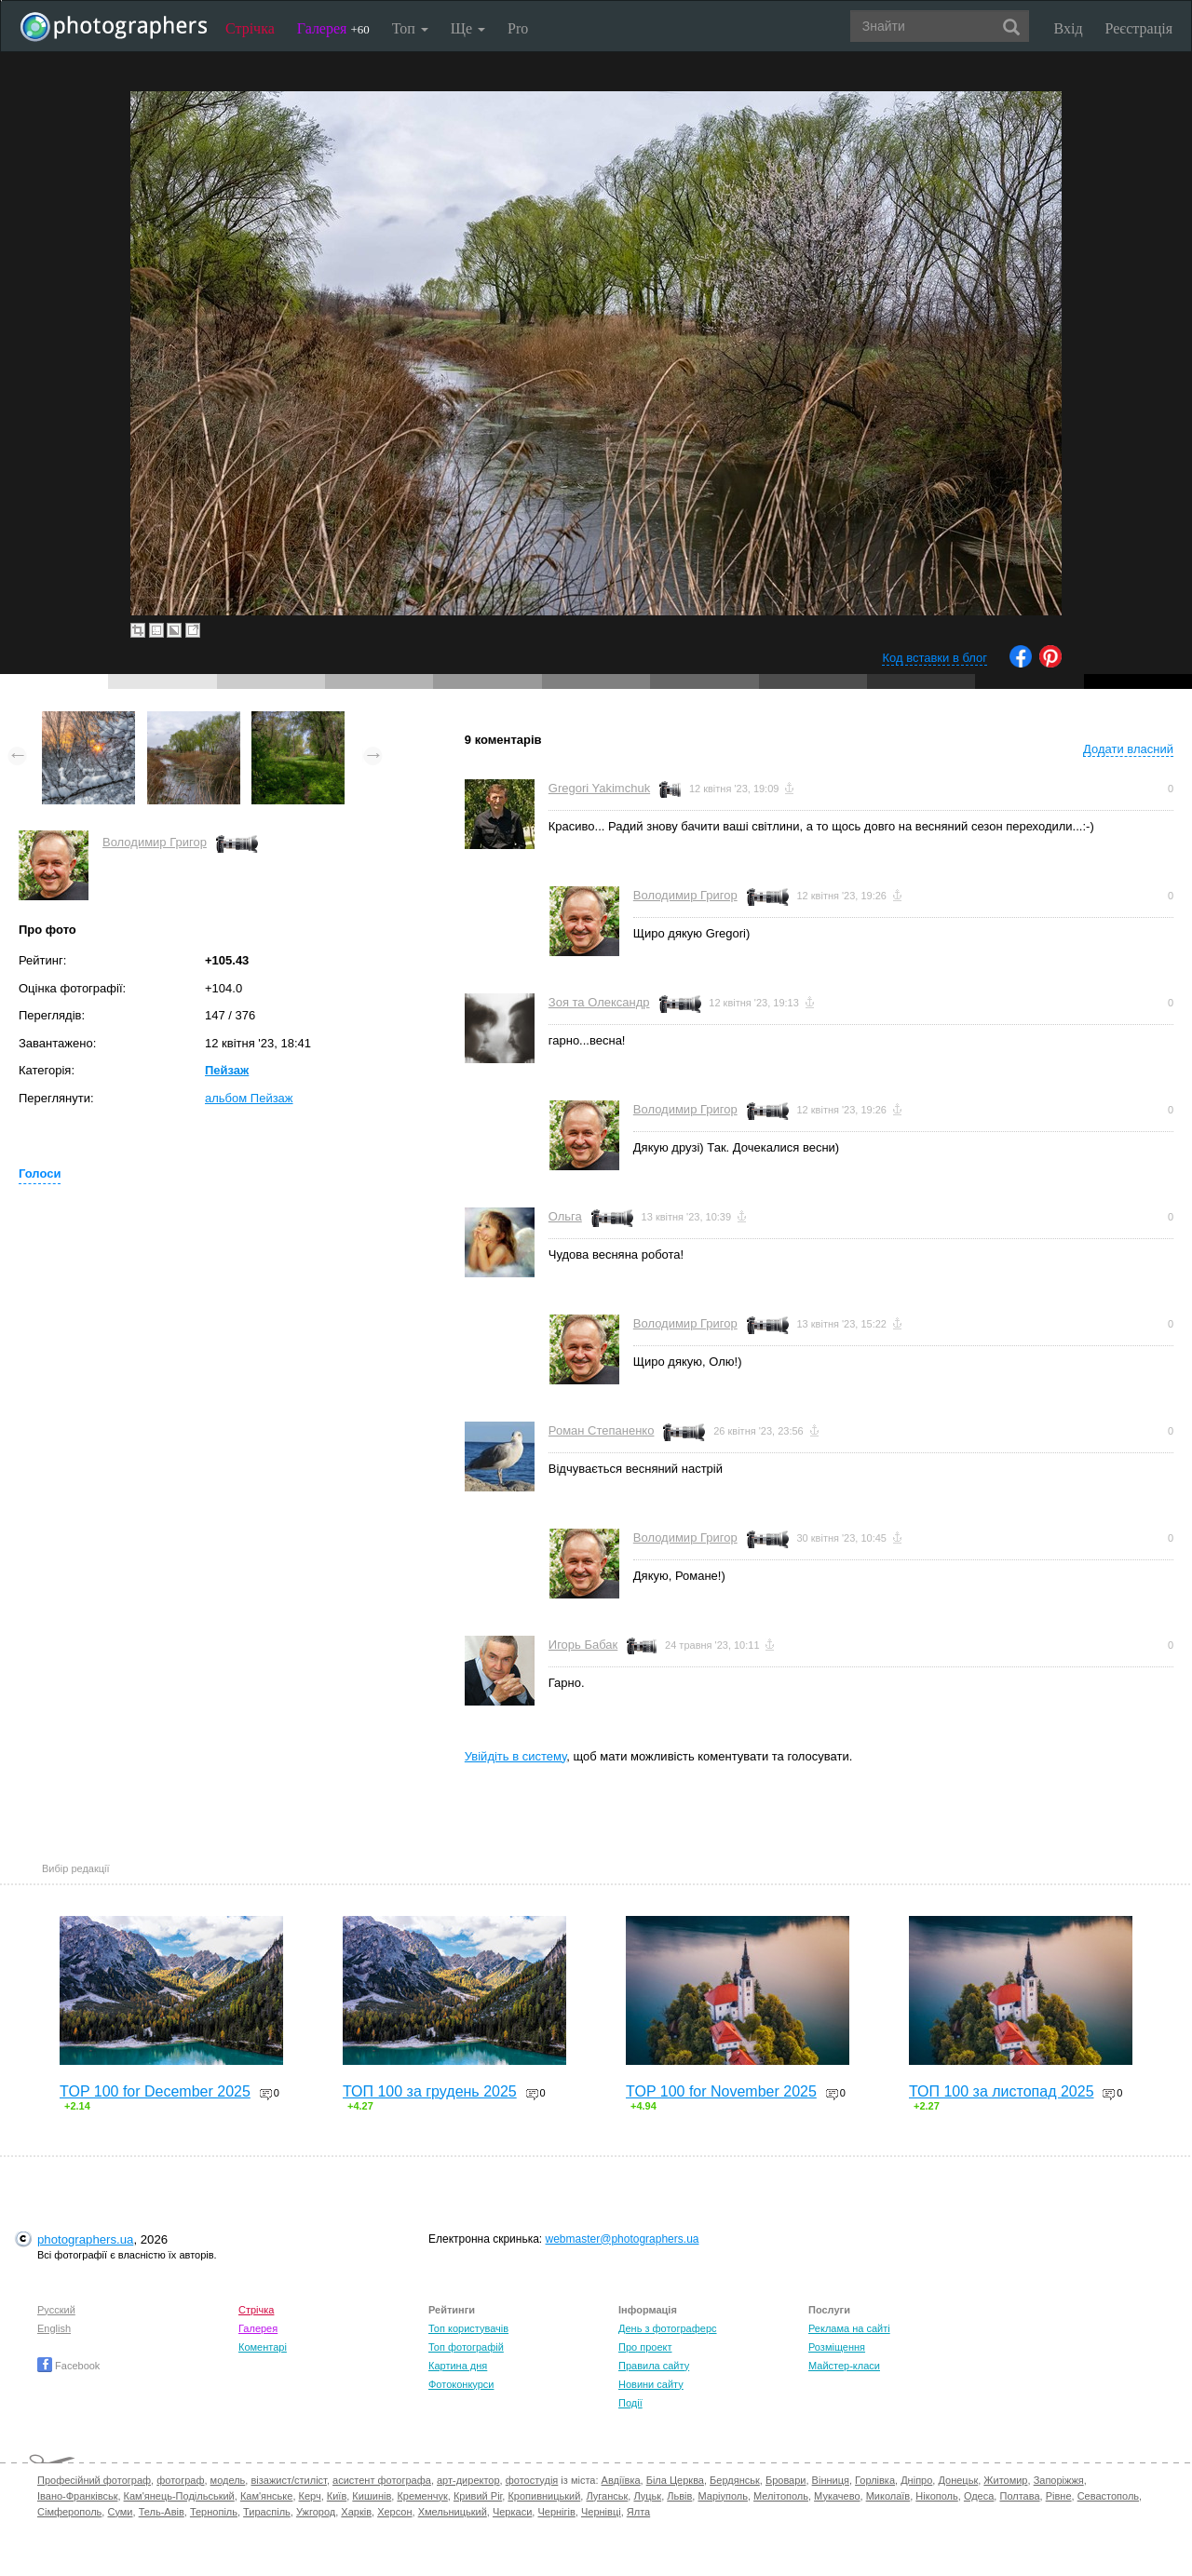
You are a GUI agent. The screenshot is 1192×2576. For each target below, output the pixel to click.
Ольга (565, 1216)
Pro (518, 28)
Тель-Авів (161, 2511)
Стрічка (250, 28)
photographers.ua (85, 2239)
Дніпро (916, 2480)
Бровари (785, 2480)
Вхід (1068, 28)
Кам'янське (266, 2496)
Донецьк (958, 2480)
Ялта (638, 2511)
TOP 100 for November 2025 (721, 2091)
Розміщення (836, 2347)
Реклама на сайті (849, 2328)
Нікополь (936, 2496)
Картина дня (457, 2365)
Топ (410, 28)
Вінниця (830, 2480)
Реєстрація (1138, 28)
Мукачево (837, 2496)
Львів (679, 2496)
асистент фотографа (381, 2480)
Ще (468, 28)
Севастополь (1108, 2496)
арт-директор (468, 2480)
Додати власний (1128, 749)
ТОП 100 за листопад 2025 (1001, 2091)
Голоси (40, 1173)
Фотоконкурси (461, 2384)
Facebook (68, 2365)
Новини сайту (651, 2384)
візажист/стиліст (288, 2480)
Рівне (1059, 2496)
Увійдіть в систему (516, 1756)
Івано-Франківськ (77, 2496)
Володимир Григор (154, 842)
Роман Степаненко (602, 1430)
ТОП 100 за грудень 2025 (430, 2091)
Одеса (979, 2496)
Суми (119, 2511)
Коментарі (262, 2347)
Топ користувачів (468, 2328)
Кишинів (371, 2496)
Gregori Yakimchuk (599, 788)
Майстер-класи (844, 2365)
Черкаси (512, 2511)
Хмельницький (452, 2511)
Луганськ (607, 2496)
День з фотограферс (667, 2328)
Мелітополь (780, 2496)
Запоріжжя (1059, 2480)
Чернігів (556, 2511)
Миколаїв (888, 2496)
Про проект (644, 2347)
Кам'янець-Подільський (179, 2496)
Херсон (394, 2511)
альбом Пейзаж (249, 1098)
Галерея (333, 28)
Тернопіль (213, 2511)
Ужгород (315, 2511)
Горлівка (875, 2480)
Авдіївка (621, 2480)
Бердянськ (735, 2480)
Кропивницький (544, 2496)
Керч (310, 2496)
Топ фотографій (466, 2347)
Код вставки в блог (934, 658)
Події (630, 2402)
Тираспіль (267, 2511)
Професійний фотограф (94, 2480)
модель (228, 2480)
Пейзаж (227, 1070)
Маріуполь (722, 2496)
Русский (56, 2309)
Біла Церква (675, 2480)
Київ (336, 2496)
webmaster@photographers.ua (622, 2239)
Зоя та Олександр (599, 1002)
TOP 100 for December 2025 (155, 2091)
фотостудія (532, 2480)
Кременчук (422, 2496)
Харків (356, 2511)
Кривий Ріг (478, 2496)
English (54, 2328)
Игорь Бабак (583, 1645)
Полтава (1019, 2496)
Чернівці (601, 2511)
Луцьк (647, 2496)
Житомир (1005, 2480)
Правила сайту (653, 2365)
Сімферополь (69, 2511)
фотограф (180, 2480)
